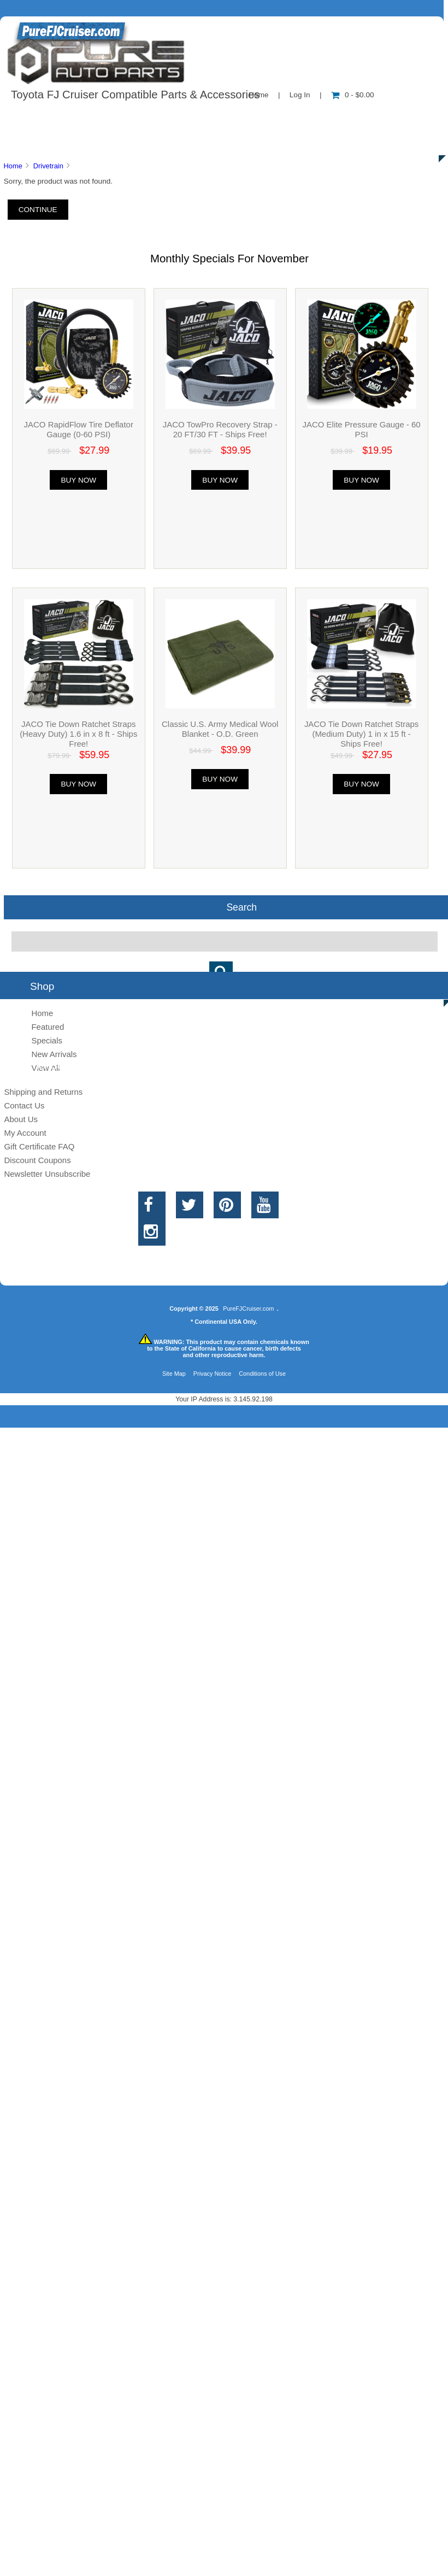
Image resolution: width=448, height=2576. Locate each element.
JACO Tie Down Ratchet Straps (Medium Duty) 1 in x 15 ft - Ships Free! (361, 733)
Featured (47, 1026)
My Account (25, 1132)
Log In (300, 95)
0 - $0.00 (352, 95)
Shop (42, 117)
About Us (109, 117)
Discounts (106, 142)
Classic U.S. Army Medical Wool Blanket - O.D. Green (220, 728)
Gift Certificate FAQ (39, 1146)
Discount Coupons (37, 1160)
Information (190, 117)
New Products (365, 117)
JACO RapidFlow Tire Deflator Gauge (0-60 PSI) (78, 429)
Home (12, 166)
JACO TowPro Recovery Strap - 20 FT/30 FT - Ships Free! (220, 429)
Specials (46, 1040)
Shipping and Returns (43, 1091)
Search (241, 907)
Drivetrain (48, 166)
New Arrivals (53, 1054)
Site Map (174, 1373)
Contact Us (274, 117)
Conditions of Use (262, 1373)
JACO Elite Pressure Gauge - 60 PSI (362, 429)
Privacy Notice (212, 1373)
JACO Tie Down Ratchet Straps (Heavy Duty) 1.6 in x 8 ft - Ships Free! (78, 733)
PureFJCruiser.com (248, 1308)
